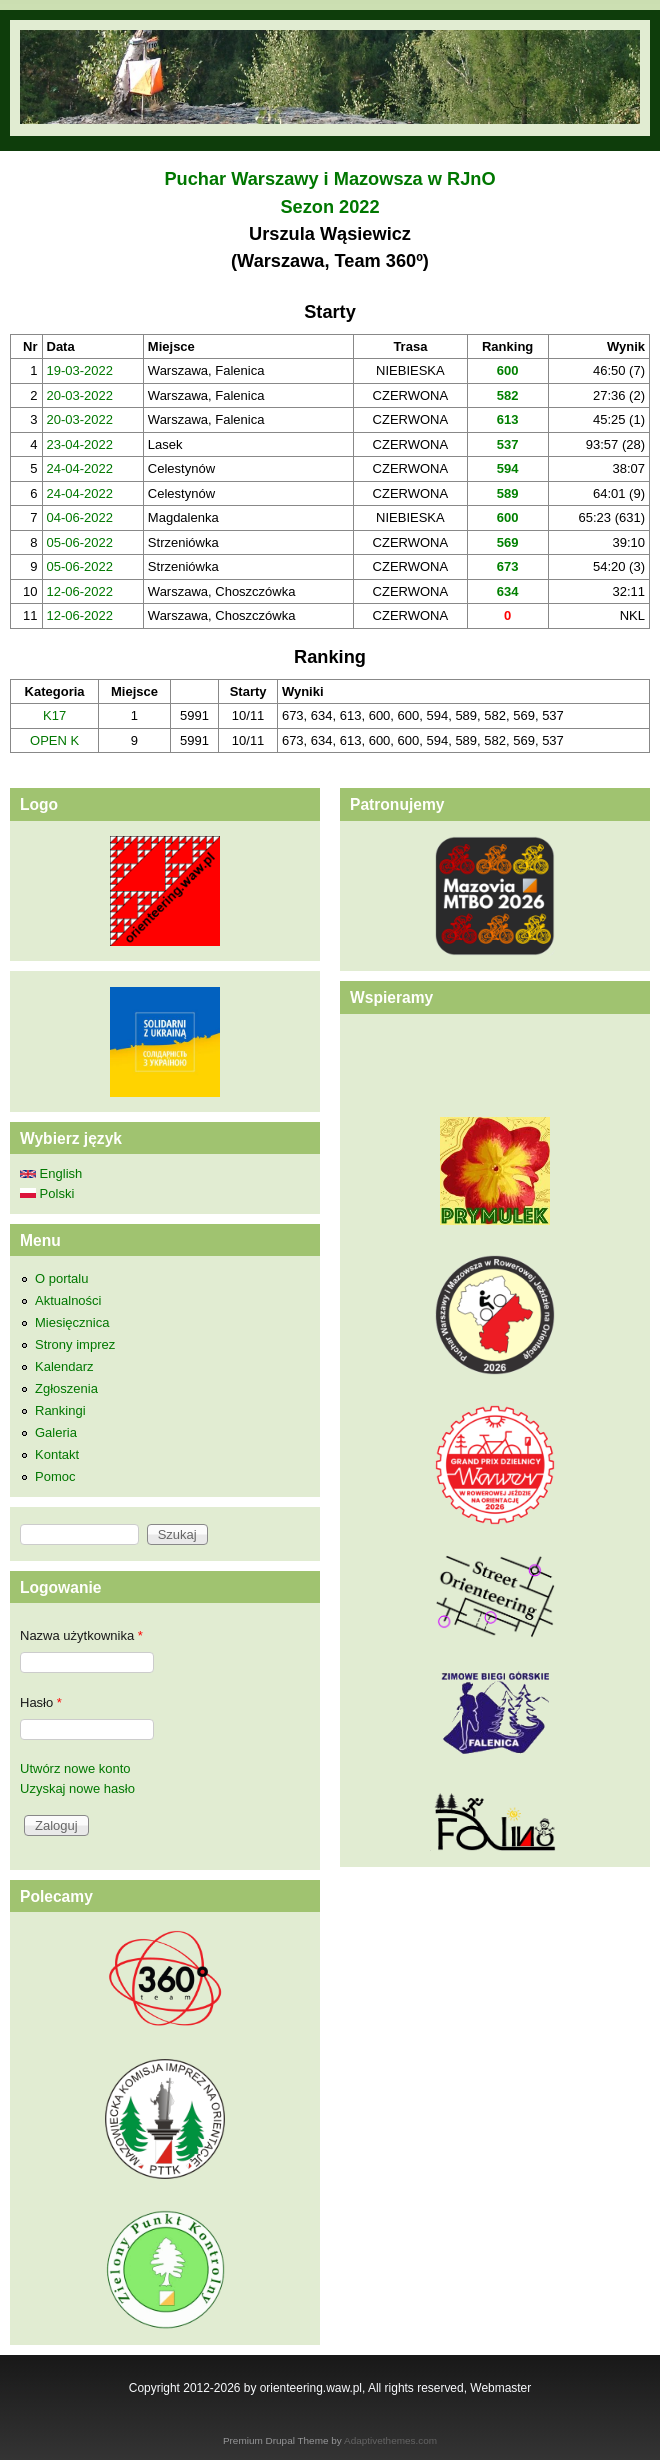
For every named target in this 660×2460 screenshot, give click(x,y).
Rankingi (60, 1410)
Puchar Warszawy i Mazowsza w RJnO (329, 179)
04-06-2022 (80, 517)
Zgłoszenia (66, 1388)
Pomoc (55, 1476)
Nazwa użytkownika (81, 1635)
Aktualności (68, 1300)
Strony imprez (75, 1344)
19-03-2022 (80, 370)
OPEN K (54, 740)
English (51, 1173)
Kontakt (57, 1454)
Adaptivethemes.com (390, 2440)
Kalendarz (64, 1366)
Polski (47, 1193)
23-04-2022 (80, 444)
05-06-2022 (80, 542)
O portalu (61, 1278)
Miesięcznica (72, 1322)
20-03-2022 (80, 395)
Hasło (41, 1702)
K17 (54, 715)
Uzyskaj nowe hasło (77, 1788)
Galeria (56, 1432)
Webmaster (500, 2388)
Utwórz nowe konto (75, 1768)
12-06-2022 (80, 591)
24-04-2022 (80, 468)
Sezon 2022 (329, 207)
